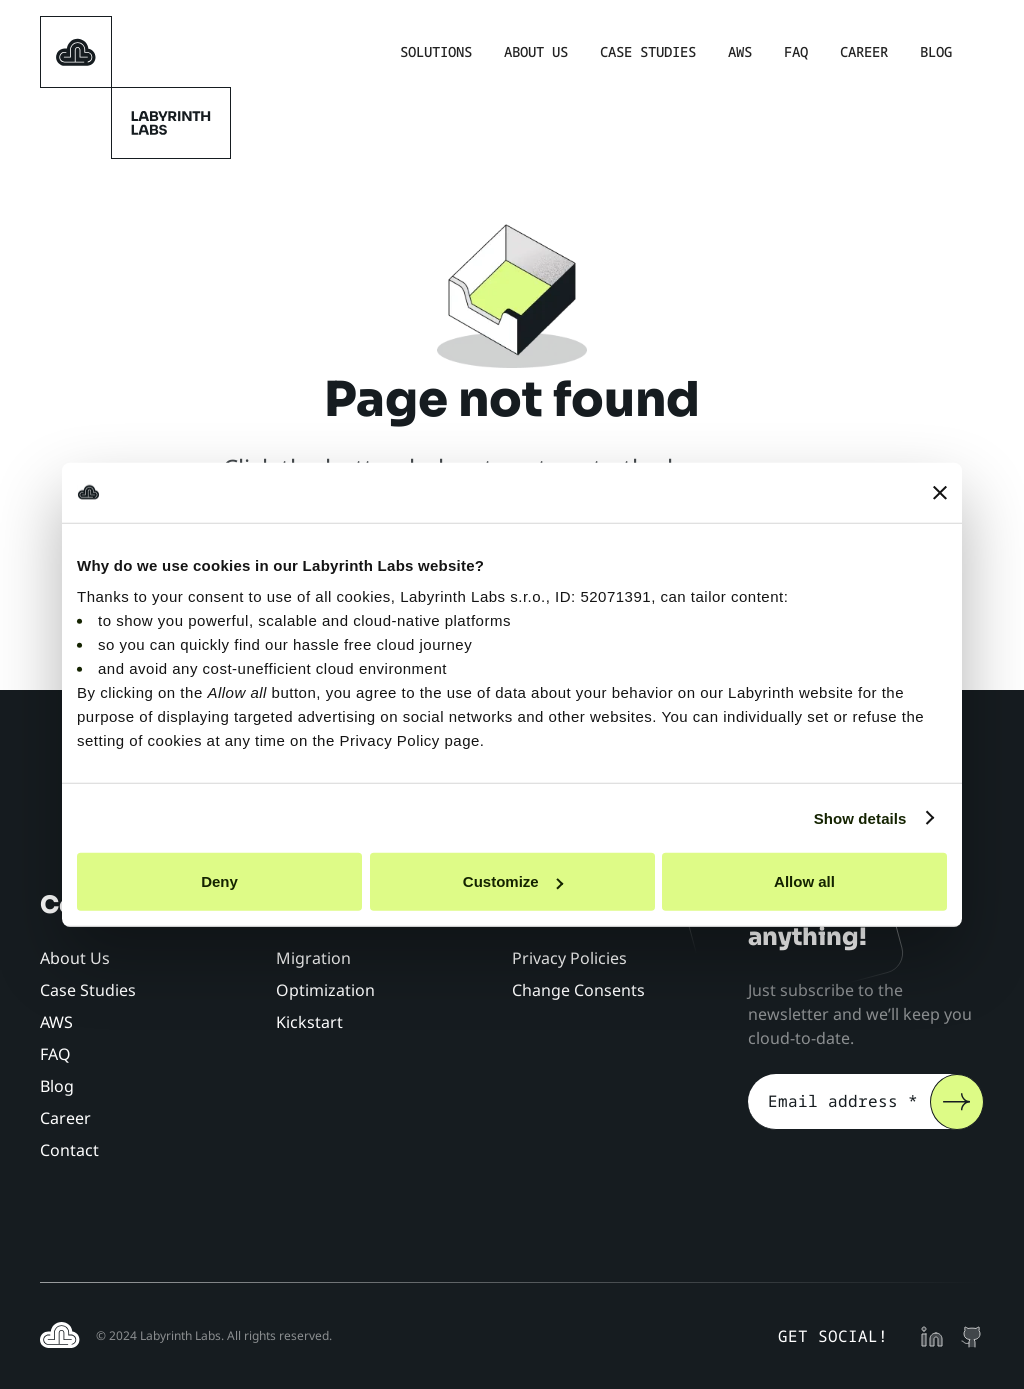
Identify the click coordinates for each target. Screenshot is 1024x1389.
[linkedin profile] (932, 1336)
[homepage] (76, 52)
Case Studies (648, 51)
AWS (740, 51)
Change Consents (578, 990)
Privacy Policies (569, 958)
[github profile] (972, 1336)
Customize (513, 881)
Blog (936, 51)
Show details (860, 817)
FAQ (796, 51)
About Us (536, 51)
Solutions (436, 51)
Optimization (325, 990)
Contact (69, 1150)
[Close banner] (940, 492)
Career (864, 51)
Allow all (804, 881)
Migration (313, 958)
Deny (219, 881)
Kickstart (309, 1022)
